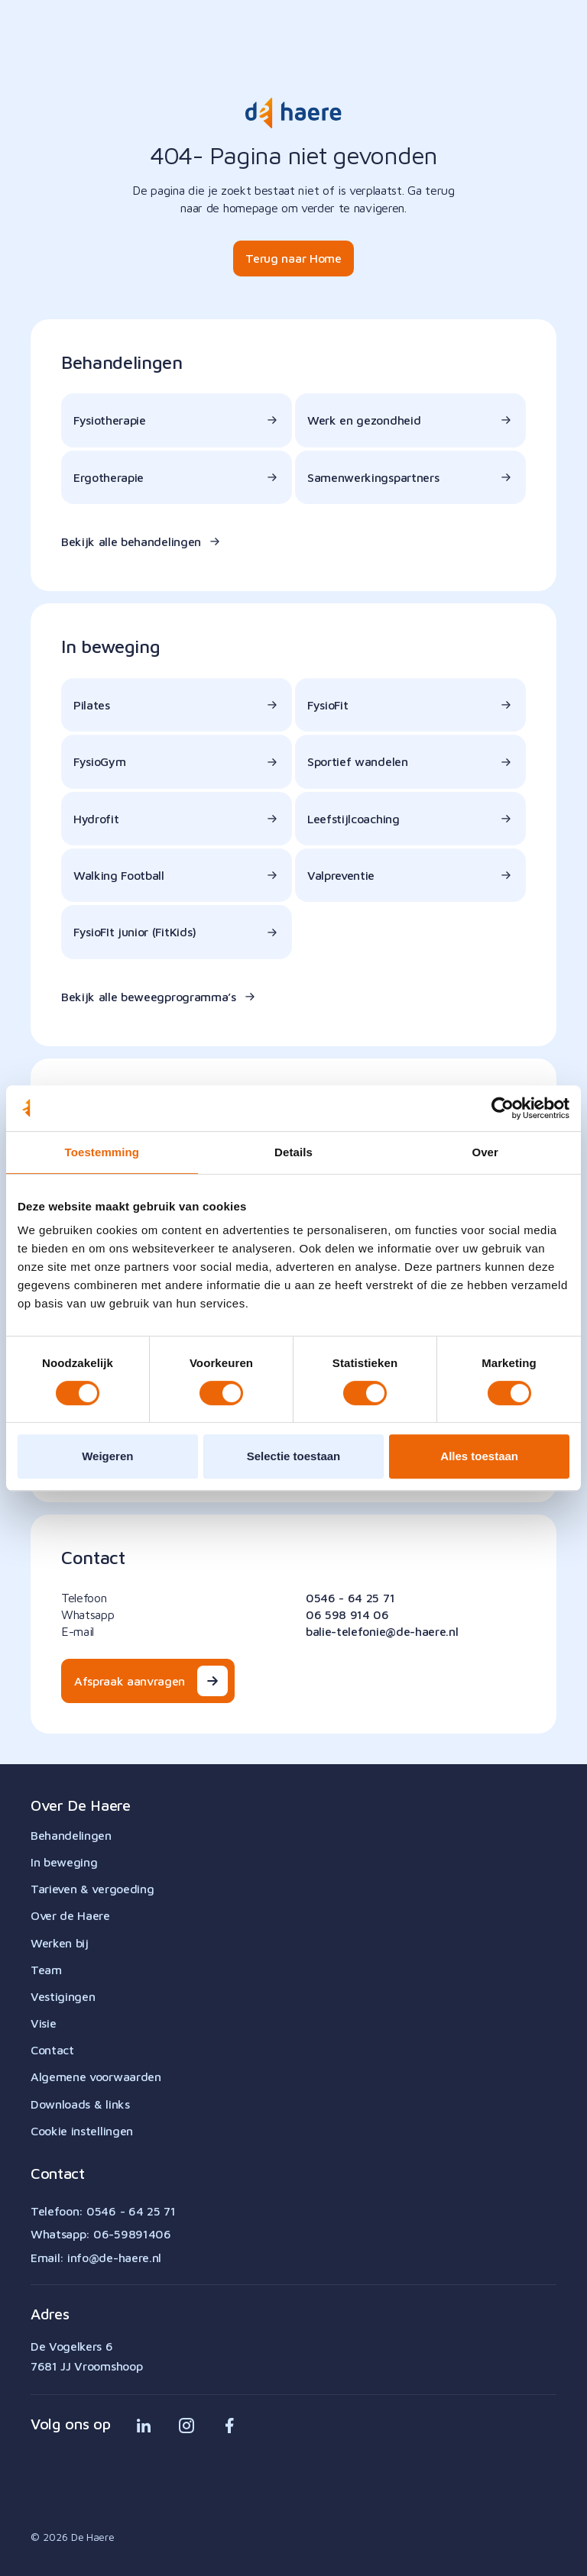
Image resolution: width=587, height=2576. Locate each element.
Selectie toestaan (294, 1456)
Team (46, 1969)
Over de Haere (70, 1915)
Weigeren (107, 1456)
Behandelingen (71, 1835)
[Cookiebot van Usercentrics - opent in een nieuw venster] (502, 1108)
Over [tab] (485, 1152)
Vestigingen (63, 1996)
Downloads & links (80, 2104)
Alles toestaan (479, 1456)
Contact (52, 2050)
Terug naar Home (293, 258)
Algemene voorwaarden (96, 2076)
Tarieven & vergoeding (92, 1889)
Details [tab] (293, 1152)
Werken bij (60, 1943)
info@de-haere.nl (114, 2257)
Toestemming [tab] (102, 1152)
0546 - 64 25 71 (350, 1598)
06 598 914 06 (347, 1614)
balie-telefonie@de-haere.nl (382, 1631)
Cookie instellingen (82, 2131)
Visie (43, 2023)
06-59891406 (131, 2234)
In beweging (64, 1862)
